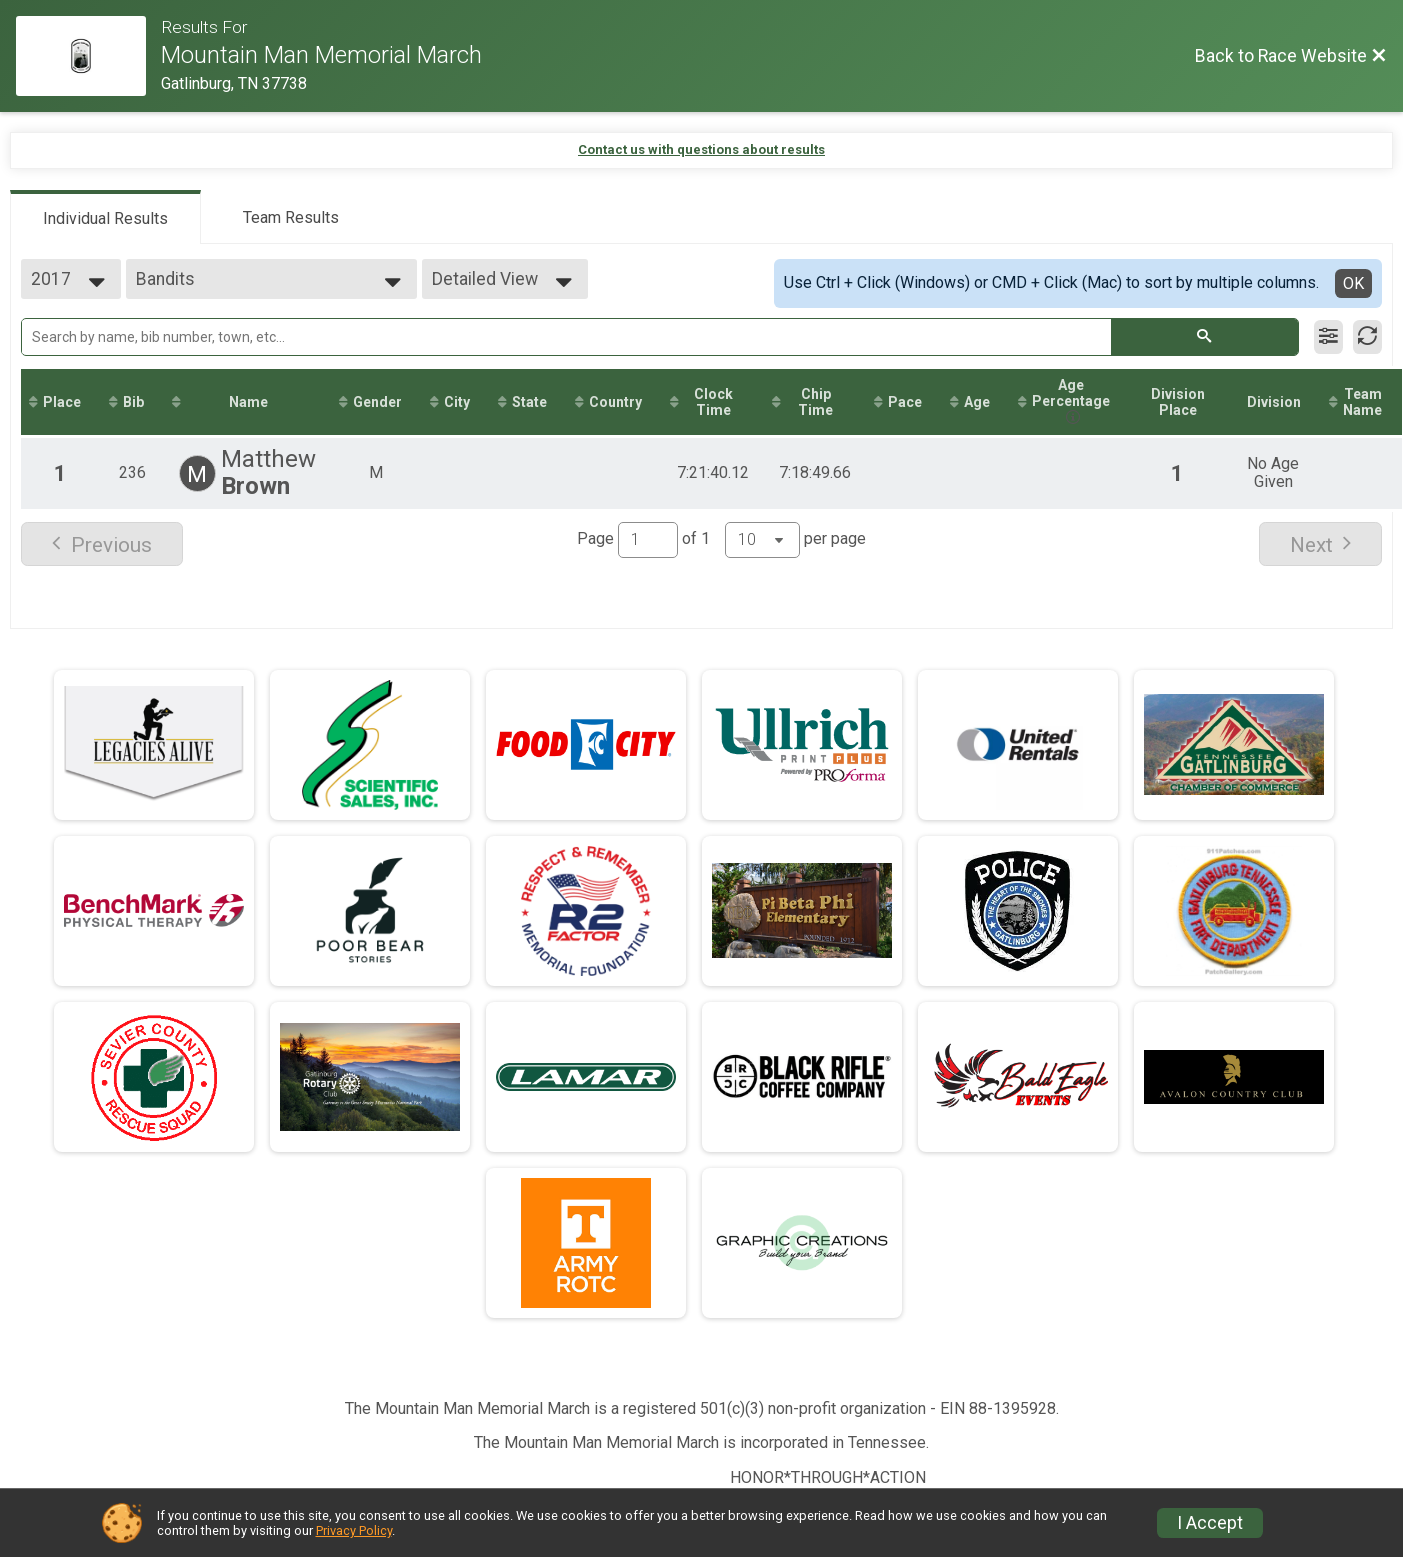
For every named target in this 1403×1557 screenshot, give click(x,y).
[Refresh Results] (1367, 337)
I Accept (1210, 1523)
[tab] (105, 217)
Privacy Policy (354, 1530)
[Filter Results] (1328, 337)
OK (1353, 283)
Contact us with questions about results (701, 149)
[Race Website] (88, 56)
